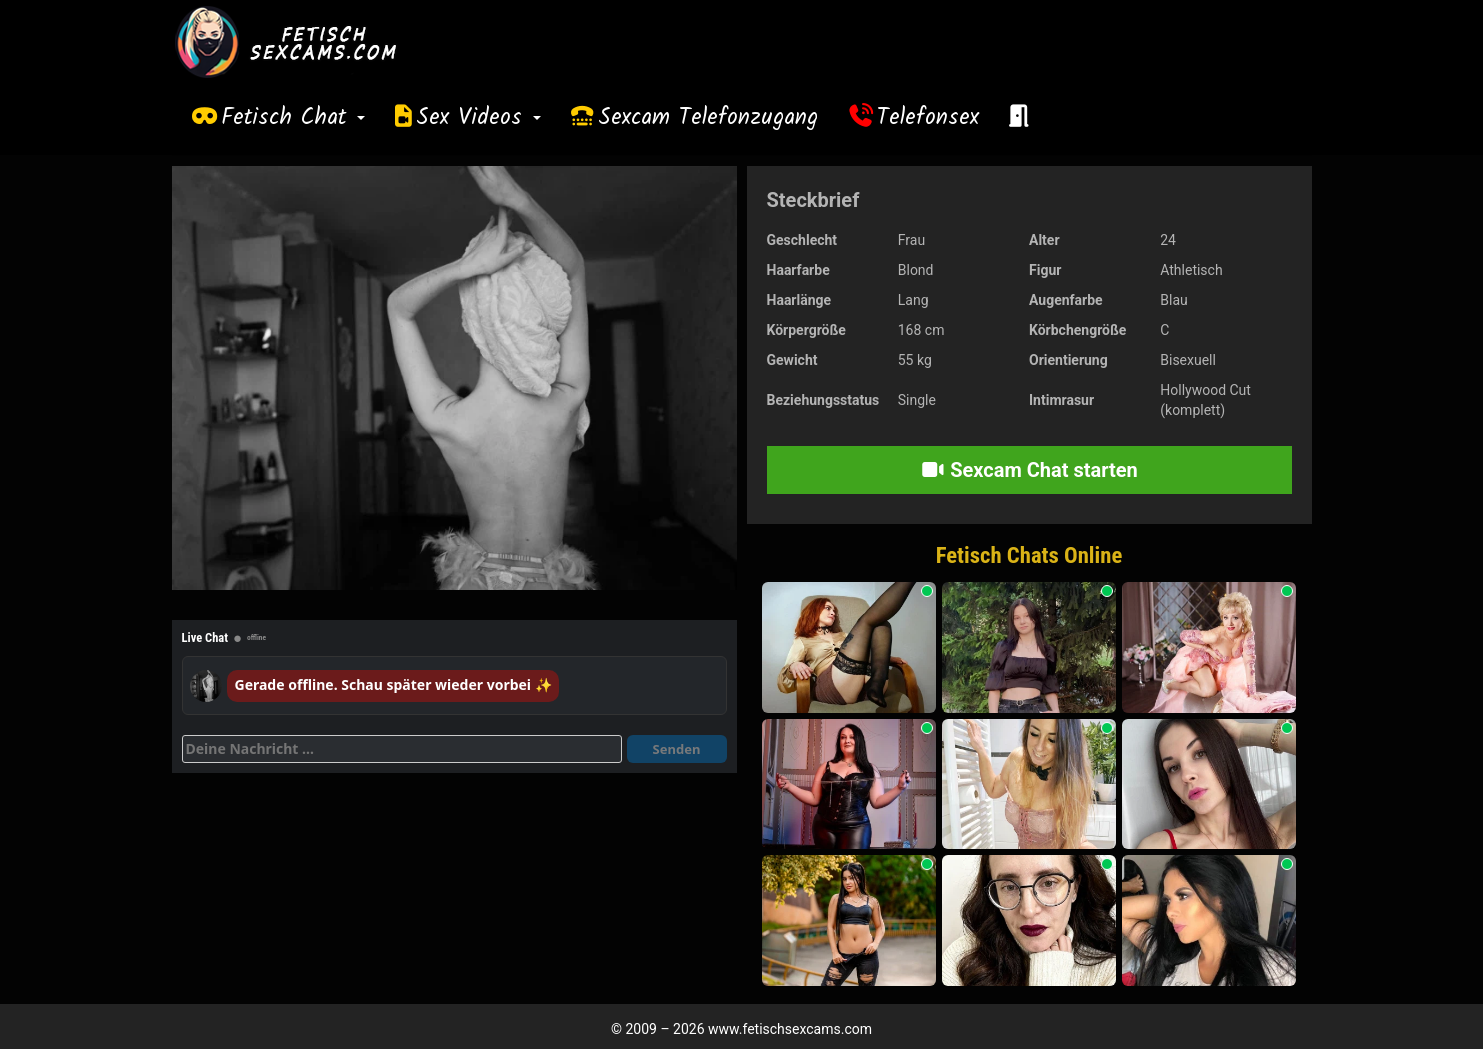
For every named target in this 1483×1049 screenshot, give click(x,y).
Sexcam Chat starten (1029, 470)
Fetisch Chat (293, 118)
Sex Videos (478, 118)
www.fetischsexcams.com (790, 1029)
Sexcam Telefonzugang (708, 118)
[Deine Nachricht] (402, 749)
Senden (677, 749)
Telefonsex (928, 118)
